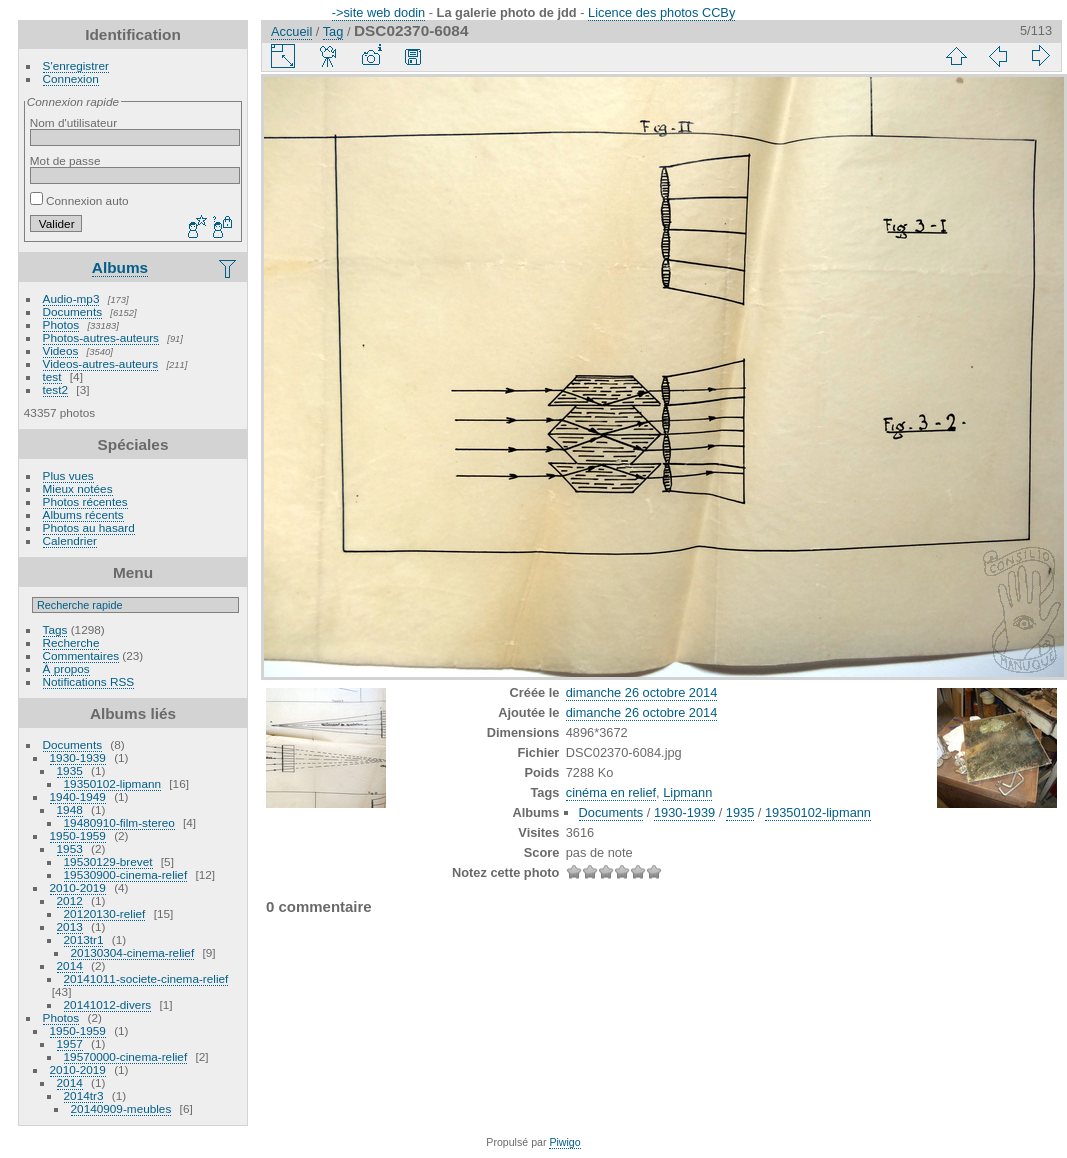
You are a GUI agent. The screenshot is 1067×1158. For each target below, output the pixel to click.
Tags (55, 629)
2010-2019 (78, 887)
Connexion (71, 78)
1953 (70, 848)
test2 (56, 389)
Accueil (291, 31)
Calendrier (70, 540)
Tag (333, 31)
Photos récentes (85, 501)
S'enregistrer (76, 65)
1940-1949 (78, 796)
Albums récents (83, 514)
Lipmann (687, 792)
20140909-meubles (121, 1108)
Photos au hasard (89, 527)
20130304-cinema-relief (133, 952)
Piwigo (564, 1142)
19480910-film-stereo (119, 822)
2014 (70, 965)
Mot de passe (65, 160)
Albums (120, 267)
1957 (70, 1043)
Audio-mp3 (71, 298)
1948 (70, 809)
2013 (70, 926)
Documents (73, 311)
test (52, 376)
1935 (70, 770)
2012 (70, 900)
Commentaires (81, 655)
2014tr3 (84, 1095)
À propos (66, 668)
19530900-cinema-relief (126, 874)
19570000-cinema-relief (126, 1056)
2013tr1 (84, 939)
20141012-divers (108, 1004)
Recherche (71, 642)
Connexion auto (79, 200)
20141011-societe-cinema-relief (146, 978)
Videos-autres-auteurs (101, 363)
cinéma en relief (611, 792)
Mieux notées (78, 488)
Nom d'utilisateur (73, 122)
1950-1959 (78, 835)
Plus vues (68, 475)
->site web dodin (379, 12)
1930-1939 (78, 757)
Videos (61, 350)
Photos (61, 324)
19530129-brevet (108, 861)
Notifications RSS (89, 681)
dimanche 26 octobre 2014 (642, 692)
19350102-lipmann (112, 783)
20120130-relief (105, 913)
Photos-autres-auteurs (101, 337)
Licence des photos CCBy (661, 12)
